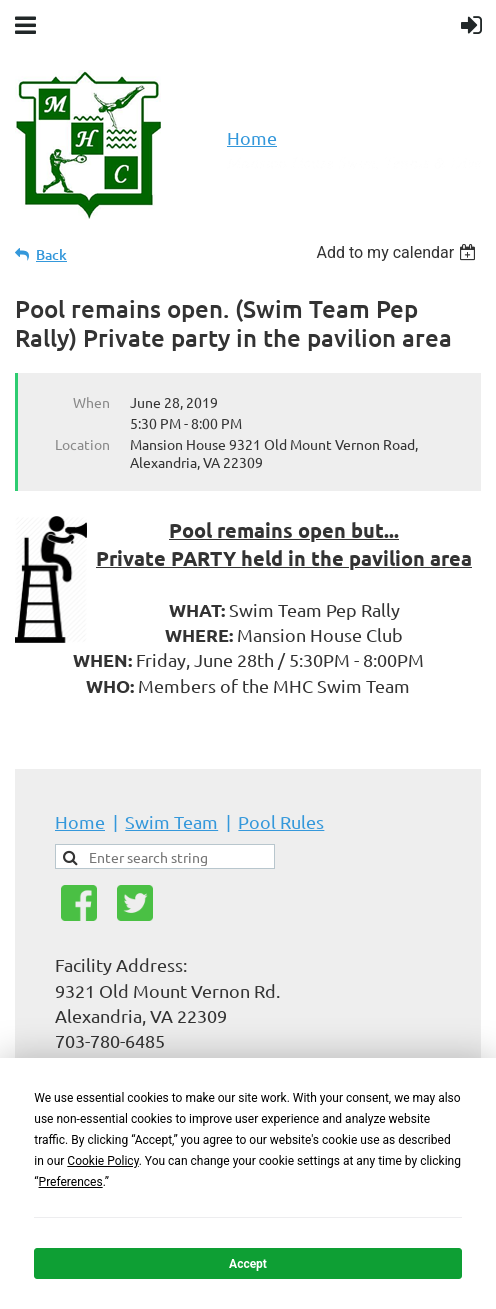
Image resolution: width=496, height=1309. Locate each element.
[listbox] (398, 252)
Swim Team (171, 821)
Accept (248, 1264)
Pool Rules (281, 821)
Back (51, 254)
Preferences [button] (71, 1182)
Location (82, 444)
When (91, 402)
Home (252, 137)
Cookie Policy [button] (102, 1161)
